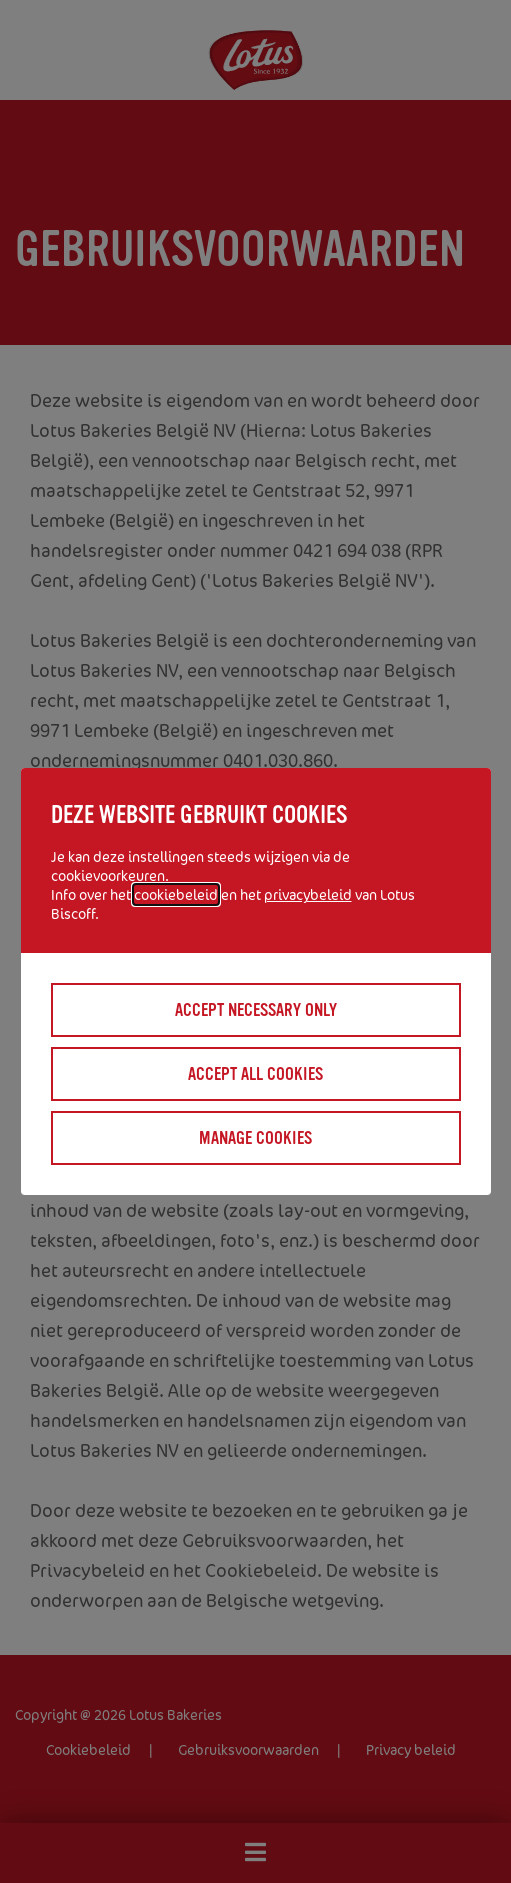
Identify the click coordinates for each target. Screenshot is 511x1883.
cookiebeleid (176, 894)
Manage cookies (255, 1138)
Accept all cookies (255, 1074)
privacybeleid (308, 894)
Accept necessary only (256, 1010)
